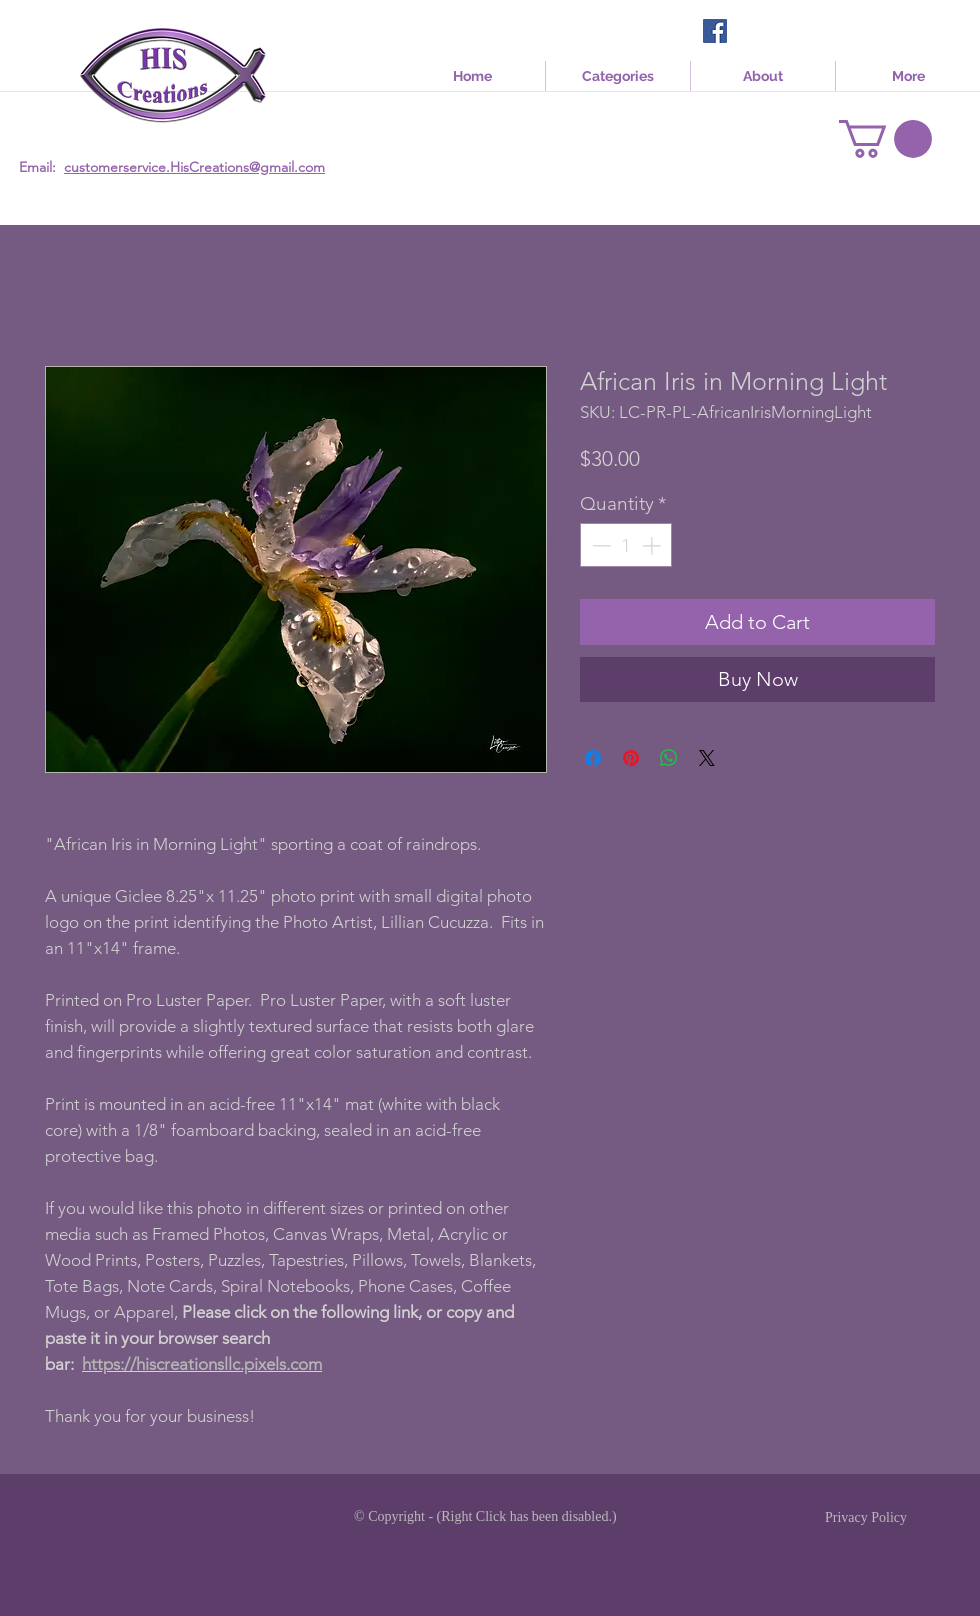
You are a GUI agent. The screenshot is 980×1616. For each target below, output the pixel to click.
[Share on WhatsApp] (669, 758)
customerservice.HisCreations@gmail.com (194, 167)
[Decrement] (599, 545)
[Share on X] (707, 758)
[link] (885, 139)
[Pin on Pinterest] (631, 758)
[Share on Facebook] (593, 758)
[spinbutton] (626, 545)
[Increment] (653, 545)
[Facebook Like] (769, 33)
